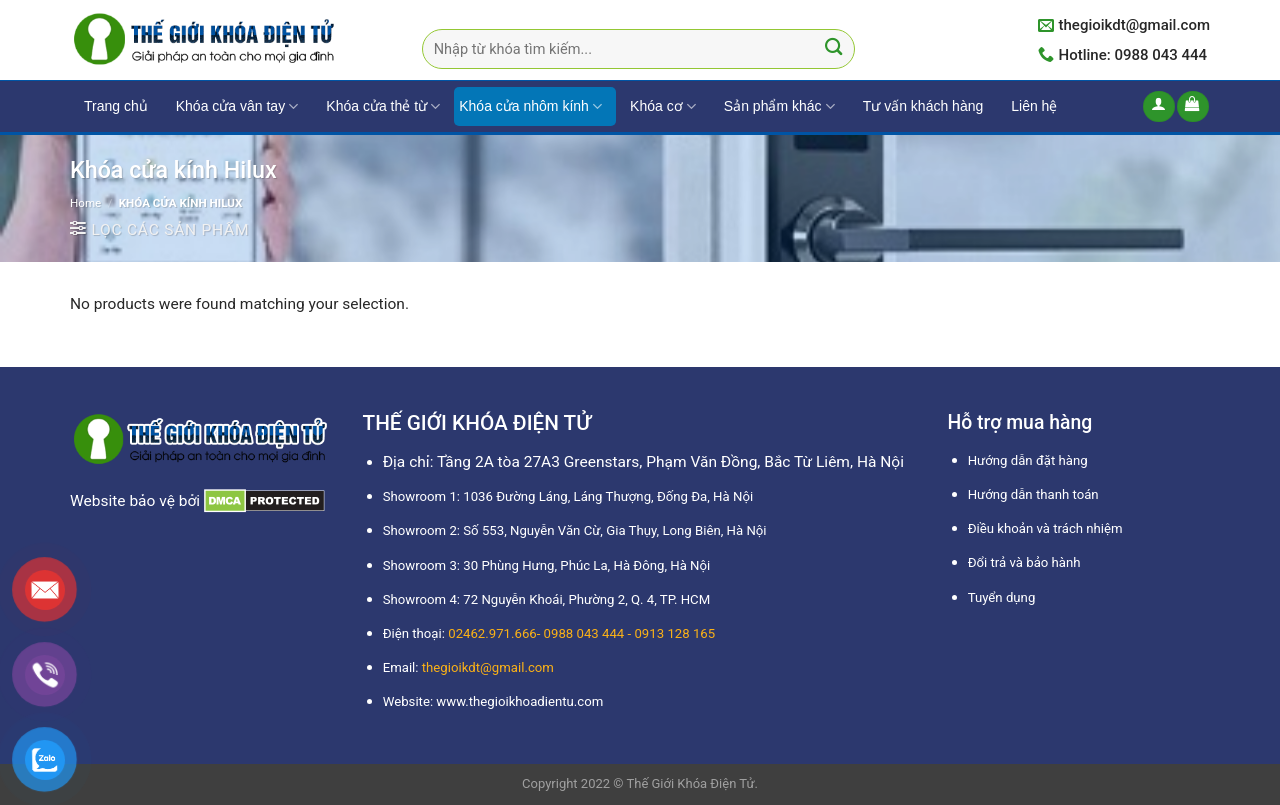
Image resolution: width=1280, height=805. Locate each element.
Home (85, 203)
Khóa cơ (663, 106)
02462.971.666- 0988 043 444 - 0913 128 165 (581, 633)
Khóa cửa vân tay (237, 106)
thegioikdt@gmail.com (488, 667)
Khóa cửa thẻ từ (383, 106)
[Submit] (833, 49)
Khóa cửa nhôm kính (530, 106)
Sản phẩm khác (779, 106)
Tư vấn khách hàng (923, 106)
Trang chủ (116, 106)
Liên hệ (1034, 106)
